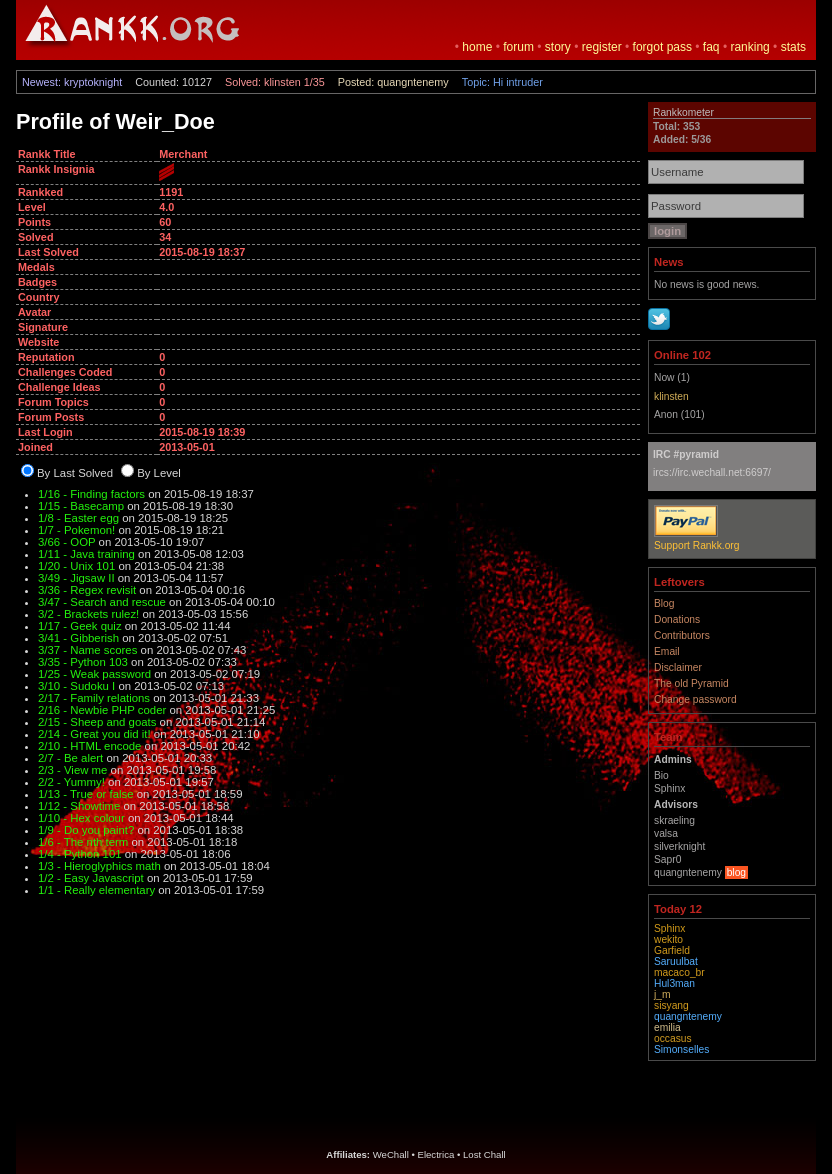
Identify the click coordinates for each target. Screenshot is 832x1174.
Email (667, 651)
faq (711, 47)
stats (793, 47)
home (477, 47)
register (602, 47)
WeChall (391, 1154)
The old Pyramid (691, 683)
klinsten (671, 396)
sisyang (671, 1005)
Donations (677, 619)
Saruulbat (676, 961)
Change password (695, 699)
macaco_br (679, 972)
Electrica (436, 1154)
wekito (668, 939)
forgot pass (662, 47)
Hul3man (674, 983)
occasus (673, 1038)
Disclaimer (678, 667)
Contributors (682, 635)
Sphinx (669, 928)
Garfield (672, 950)
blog (736, 872)
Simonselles (681, 1049)
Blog (664, 603)
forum (518, 47)
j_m (662, 994)
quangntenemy (688, 1016)
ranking (749, 47)
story (558, 47)
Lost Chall (484, 1154)
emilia (667, 1027)
